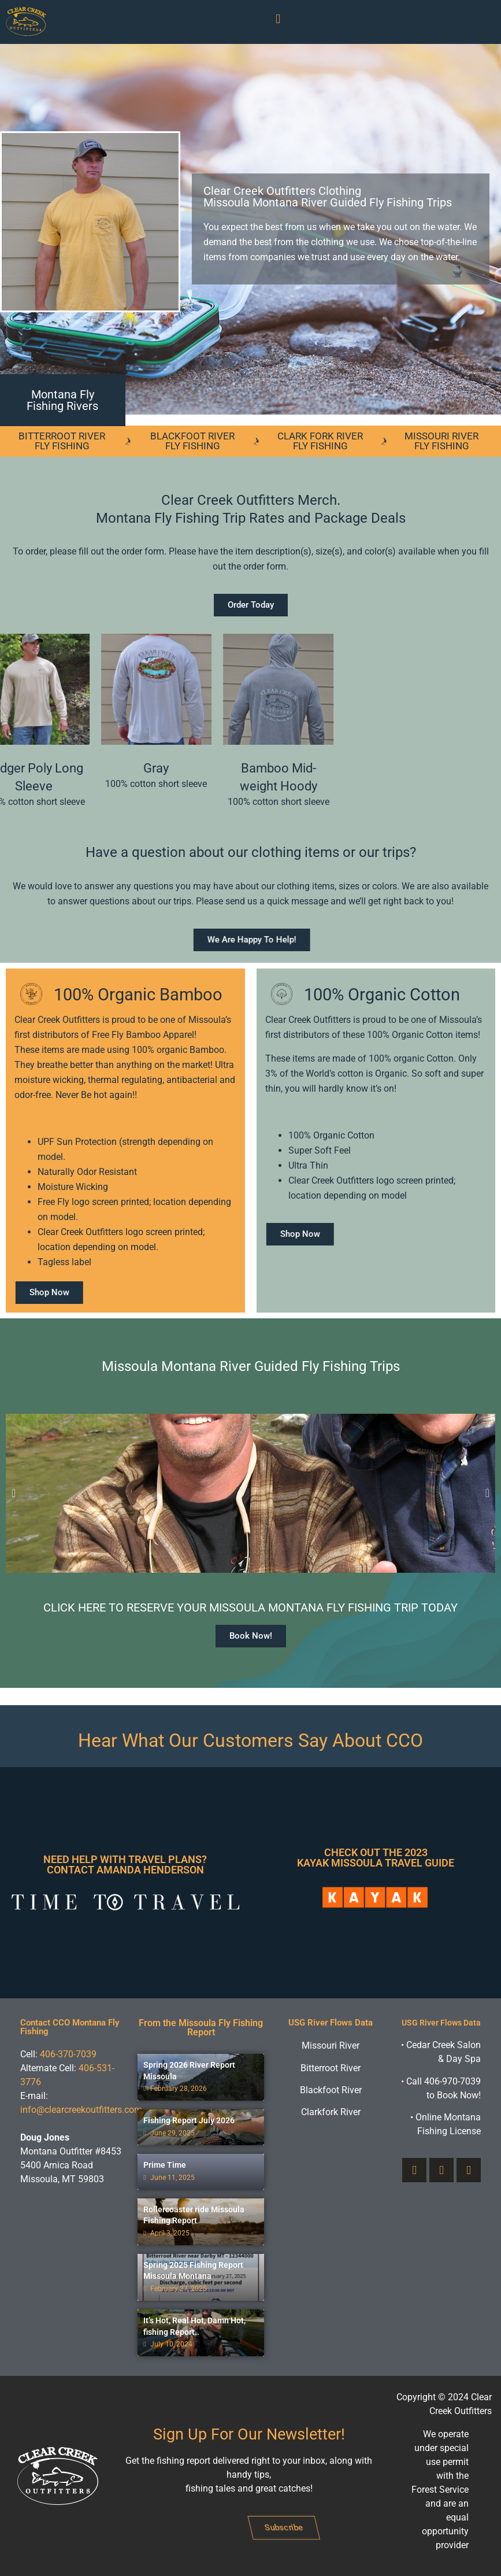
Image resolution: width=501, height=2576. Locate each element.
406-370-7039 (68, 2054)
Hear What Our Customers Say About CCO (250, 1740)
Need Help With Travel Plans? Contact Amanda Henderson (125, 1864)
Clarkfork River (331, 2111)
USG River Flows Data (330, 2022)
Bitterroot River (330, 2068)
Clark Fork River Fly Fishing (320, 441)
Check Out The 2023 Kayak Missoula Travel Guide (375, 1857)
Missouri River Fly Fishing (441, 441)
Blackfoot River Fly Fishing (192, 441)
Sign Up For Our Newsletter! (249, 2434)
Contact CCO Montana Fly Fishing (69, 2027)
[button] (278, 18)
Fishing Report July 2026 (189, 2120)
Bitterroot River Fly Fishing (61, 441)
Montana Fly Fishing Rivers (62, 400)
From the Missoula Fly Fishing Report (201, 2027)
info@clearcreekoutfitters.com (81, 2109)
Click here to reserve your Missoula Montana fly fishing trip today (250, 1607)
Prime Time (164, 2165)
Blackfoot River (331, 2090)
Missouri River (330, 2045)
